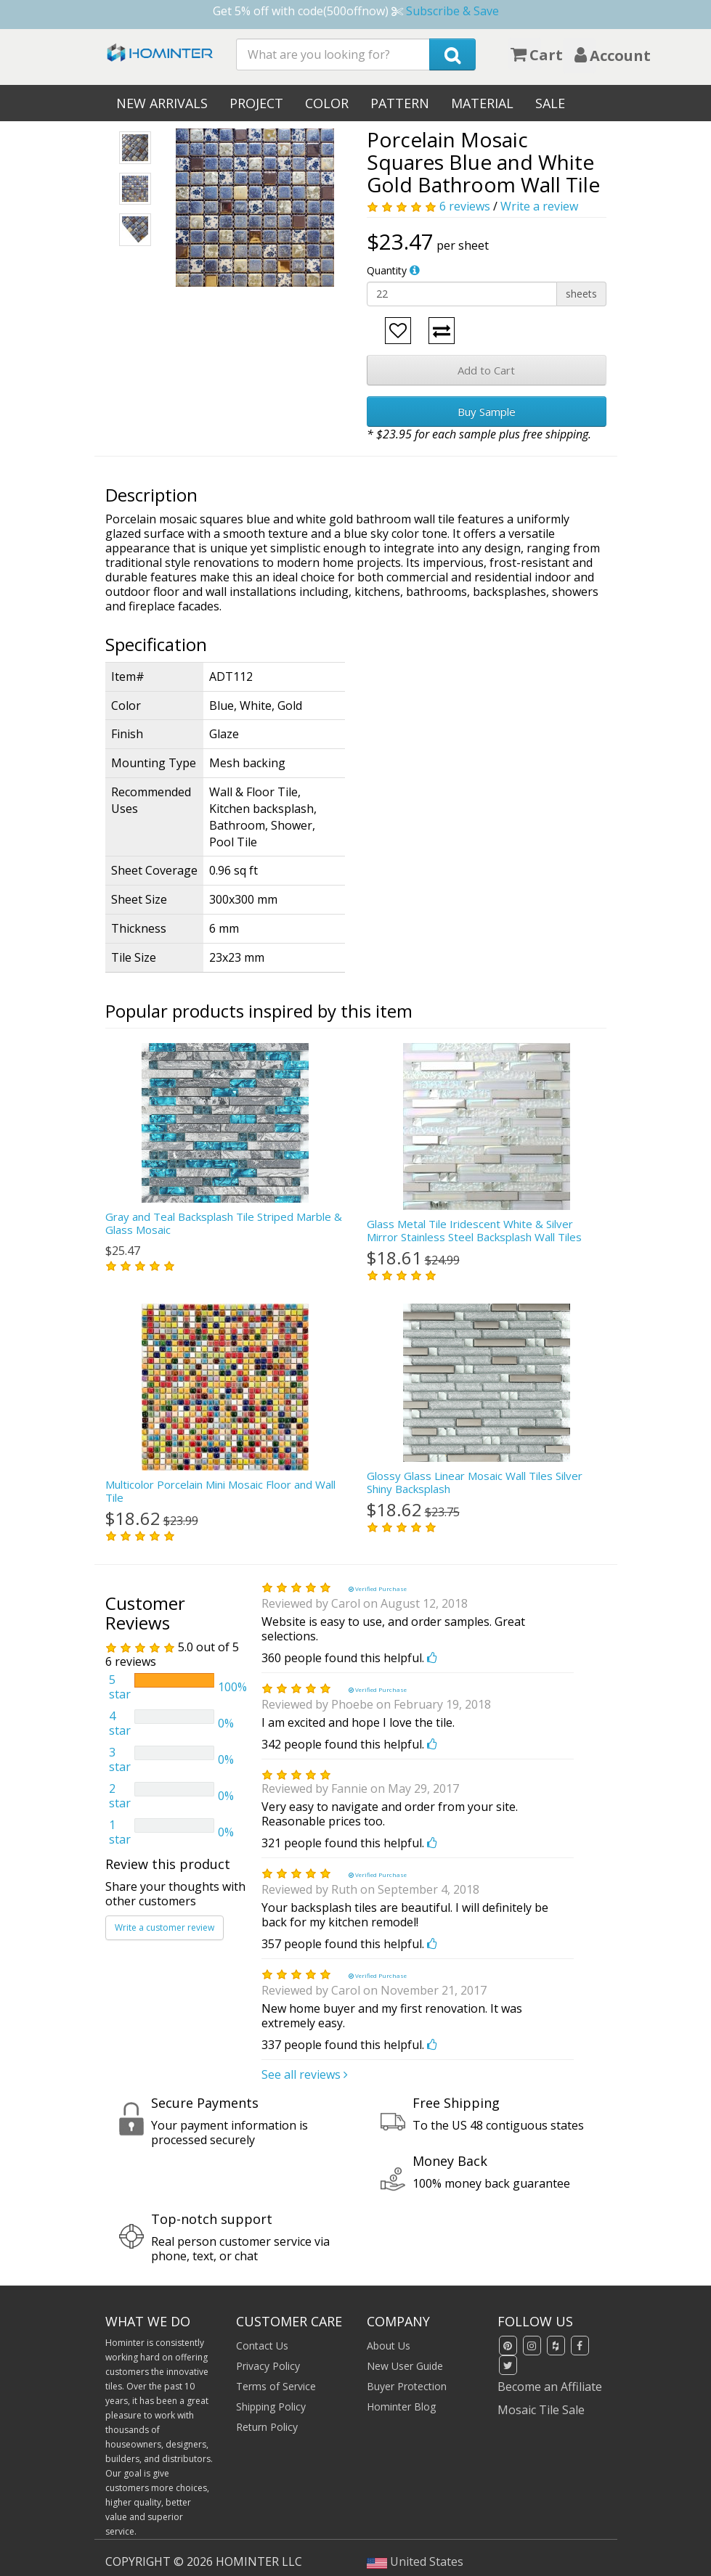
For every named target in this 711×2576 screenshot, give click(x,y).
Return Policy (267, 2427)
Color (327, 103)
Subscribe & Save (452, 11)
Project (256, 103)
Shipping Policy (271, 2406)
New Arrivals (162, 103)
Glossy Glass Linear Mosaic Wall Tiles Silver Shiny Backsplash (474, 1482)
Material (482, 103)
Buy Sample (487, 411)
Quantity (387, 270)
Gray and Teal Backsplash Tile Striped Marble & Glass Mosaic (223, 1223)
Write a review (539, 206)
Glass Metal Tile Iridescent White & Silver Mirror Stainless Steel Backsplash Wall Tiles (474, 1230)
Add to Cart (486, 370)
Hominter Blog (401, 2406)
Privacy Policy (268, 2366)
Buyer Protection (407, 2386)
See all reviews (304, 2074)
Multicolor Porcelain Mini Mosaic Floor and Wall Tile (220, 1491)
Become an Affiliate (549, 2387)
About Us (388, 2345)
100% (232, 1687)
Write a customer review (164, 1927)
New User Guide (405, 2366)
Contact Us (262, 2345)
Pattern (399, 103)
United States (415, 2561)
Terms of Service (276, 2386)
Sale (550, 103)
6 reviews (464, 206)
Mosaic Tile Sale (541, 2410)
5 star (120, 1687)
